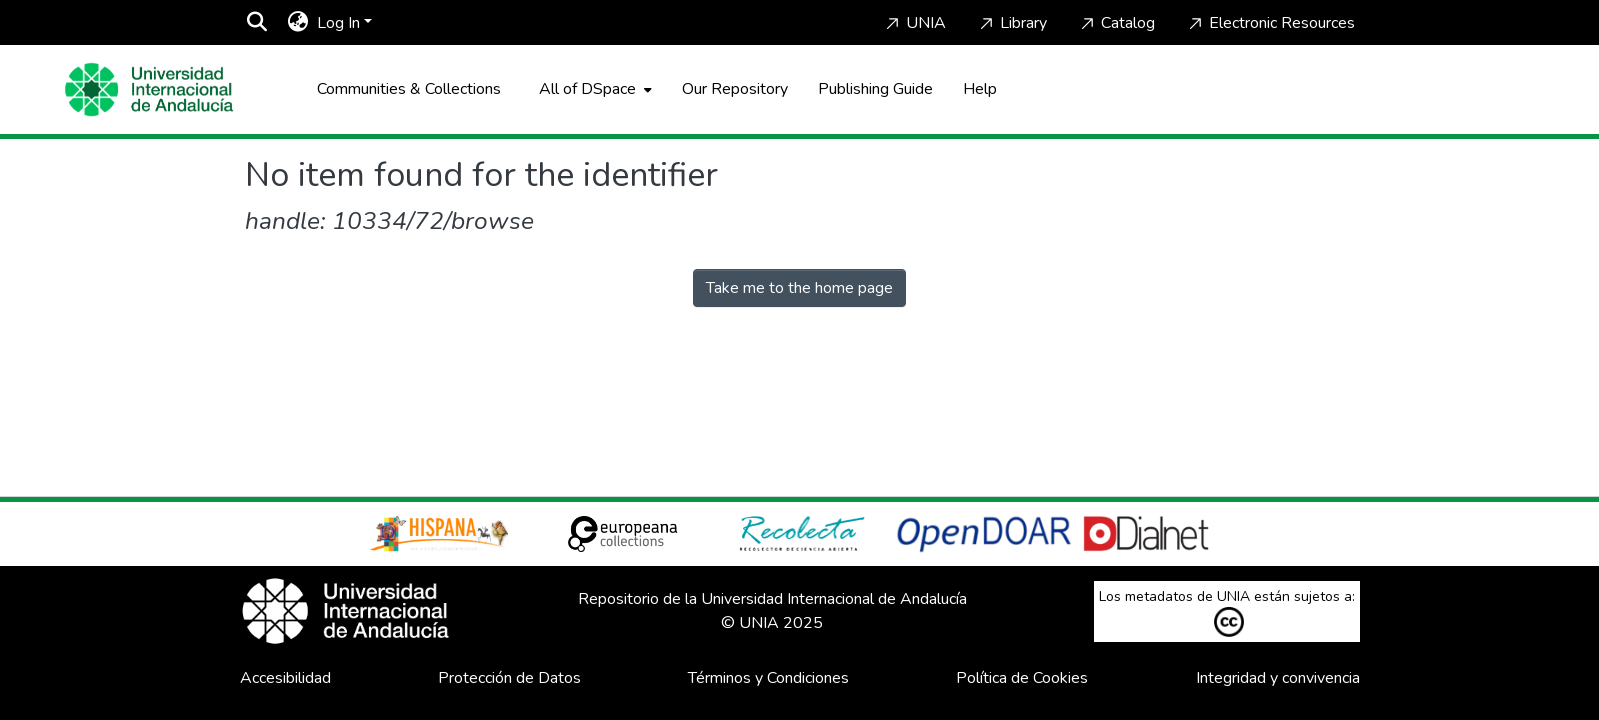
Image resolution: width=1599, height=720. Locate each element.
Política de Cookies (1022, 678)
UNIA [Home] (914, 23)
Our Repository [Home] (735, 89)
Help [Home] (980, 89)
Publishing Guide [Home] (875, 89)
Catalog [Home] (1116, 23)
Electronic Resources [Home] (1270, 23)
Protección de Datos (509, 678)
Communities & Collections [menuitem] (409, 89)
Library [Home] (1011, 23)
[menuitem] (298, 23)
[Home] (149, 89)
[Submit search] (257, 23)
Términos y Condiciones (768, 678)
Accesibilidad (285, 678)
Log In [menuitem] (338, 23)
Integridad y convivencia (1278, 678)
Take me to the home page (799, 288)
